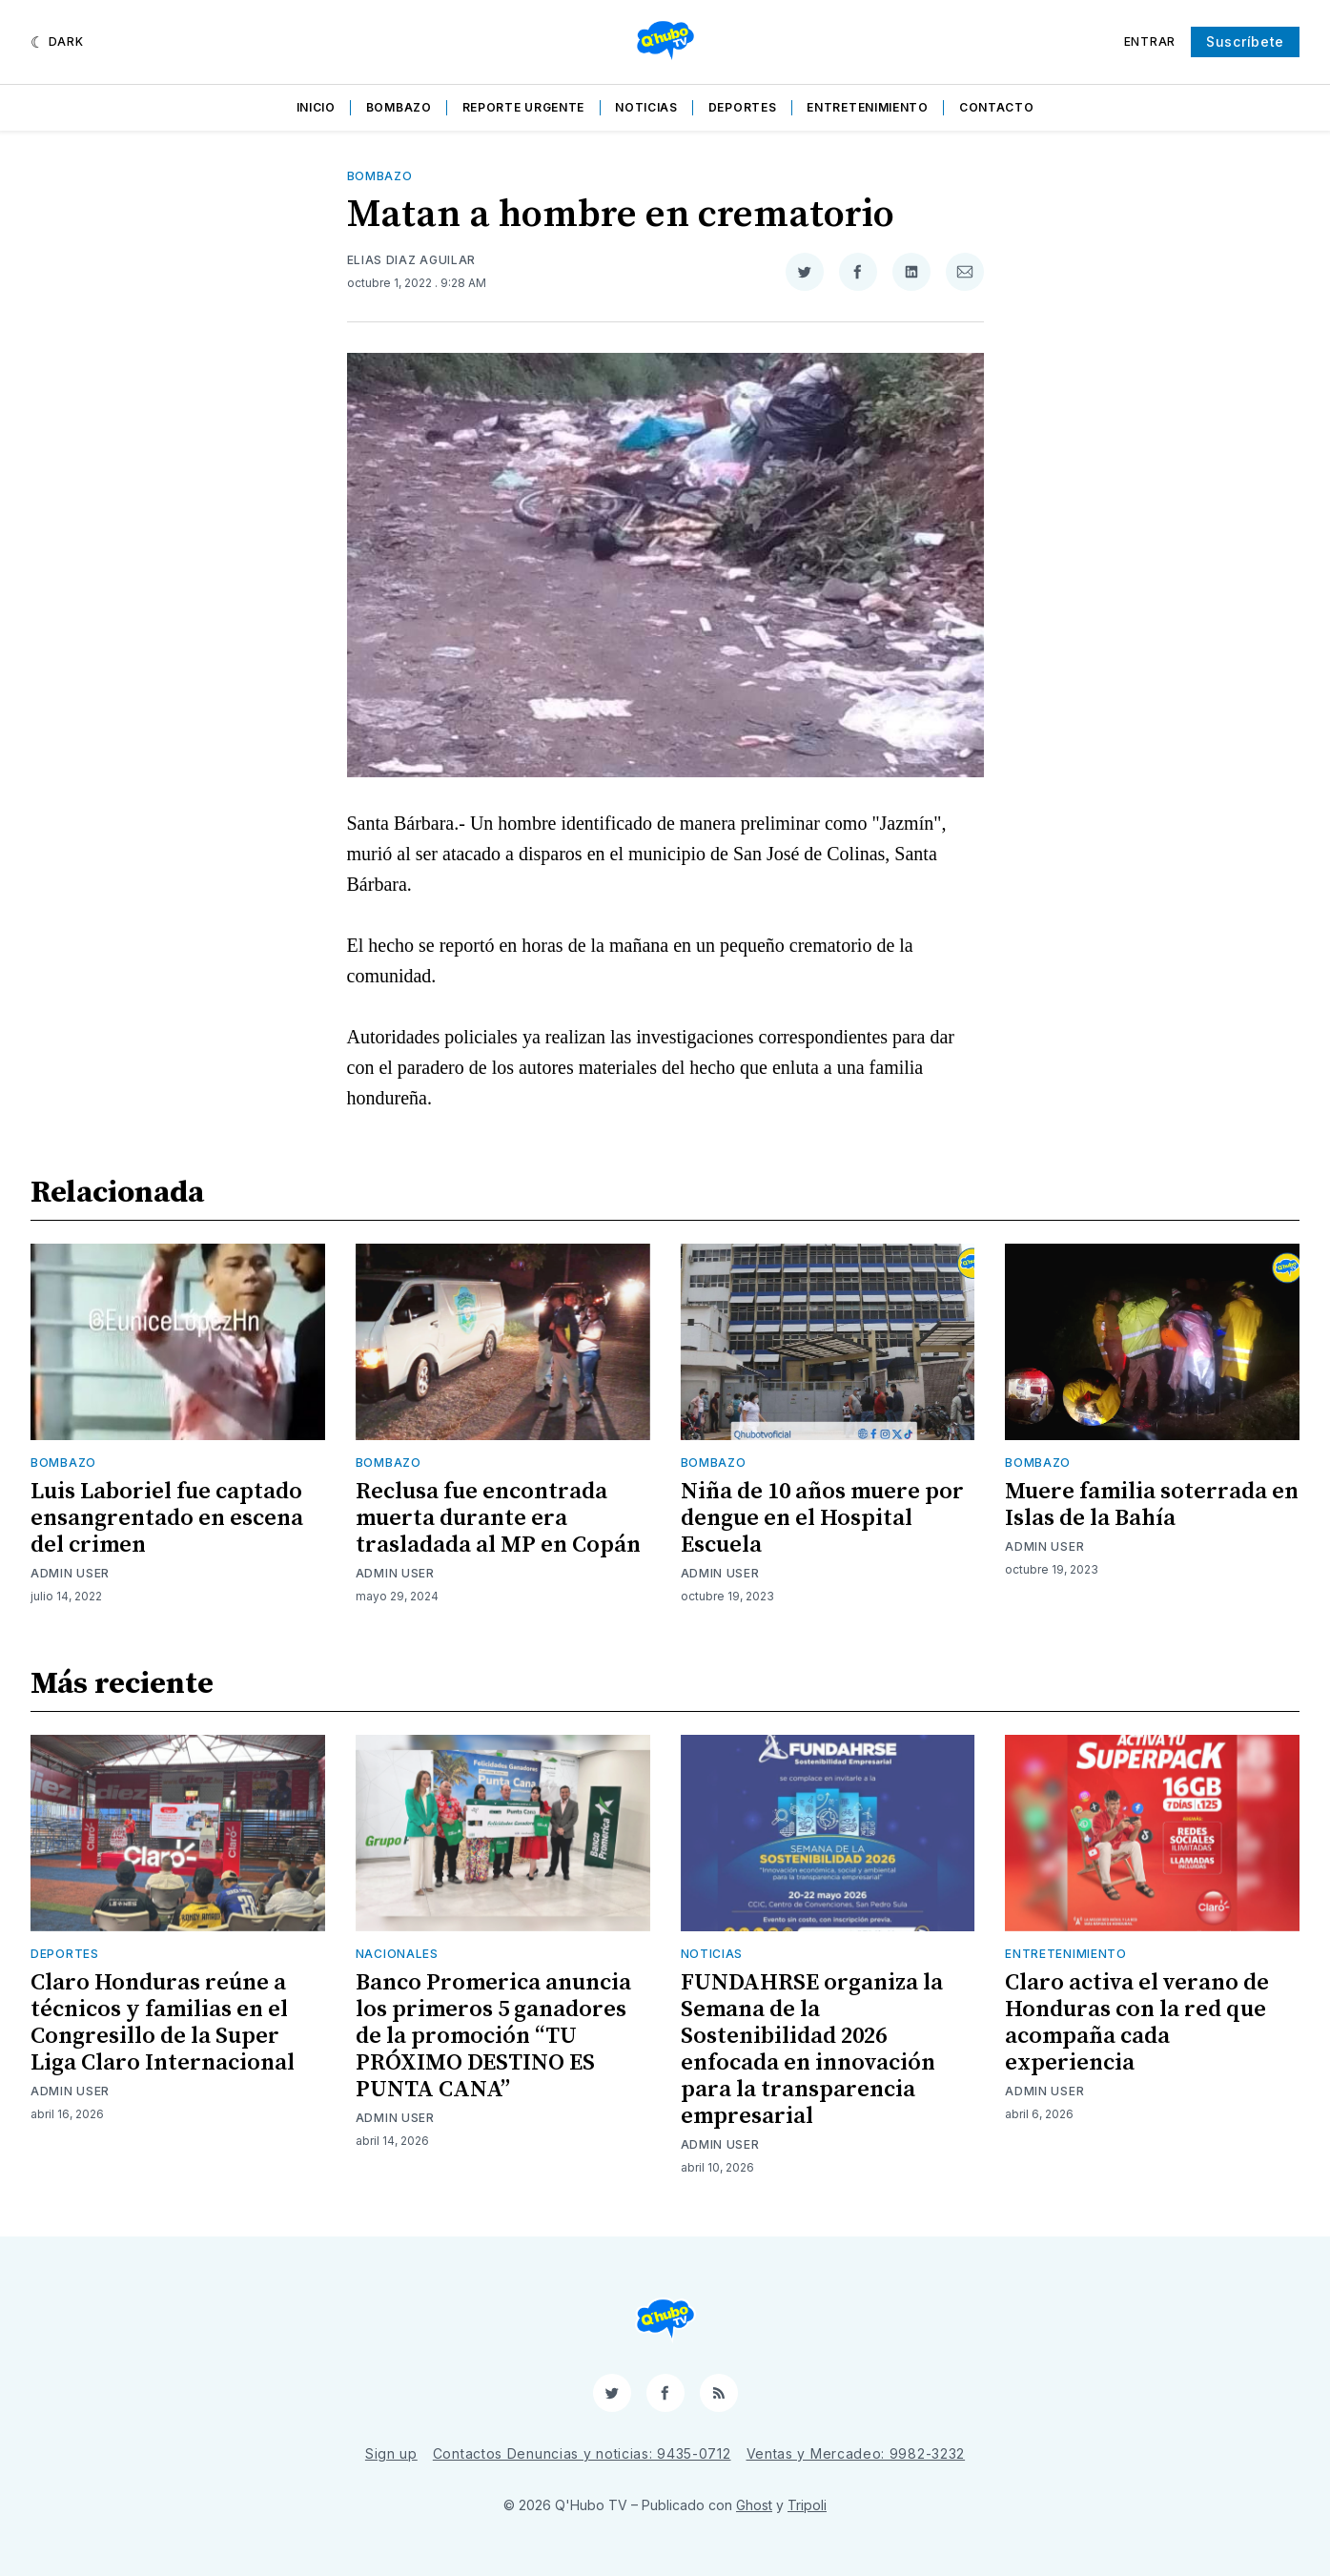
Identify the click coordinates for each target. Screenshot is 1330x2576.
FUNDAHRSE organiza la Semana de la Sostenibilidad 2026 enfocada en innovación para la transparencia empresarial (812, 2049)
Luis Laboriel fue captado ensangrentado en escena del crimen (167, 1518)
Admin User (70, 1573)
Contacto (996, 107)
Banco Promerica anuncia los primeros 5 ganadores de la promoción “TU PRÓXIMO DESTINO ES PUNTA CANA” (493, 2036)
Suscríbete (1245, 41)
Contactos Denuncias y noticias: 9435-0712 (582, 2453)
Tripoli (807, 2505)
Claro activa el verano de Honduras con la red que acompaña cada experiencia (1137, 2022)
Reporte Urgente (523, 107)
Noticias (646, 107)
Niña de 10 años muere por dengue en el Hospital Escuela (822, 1518)
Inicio (316, 107)
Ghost (754, 2505)
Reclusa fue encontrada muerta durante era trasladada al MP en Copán (498, 1518)
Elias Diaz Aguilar (412, 260)
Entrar (1150, 41)
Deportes (742, 107)
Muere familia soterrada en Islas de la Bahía (1152, 1505)
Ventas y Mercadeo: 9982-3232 (856, 2453)
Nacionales (397, 1954)
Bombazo (399, 107)
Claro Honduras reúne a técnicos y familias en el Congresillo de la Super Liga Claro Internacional (163, 2022)
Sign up (391, 2453)
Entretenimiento (868, 107)
